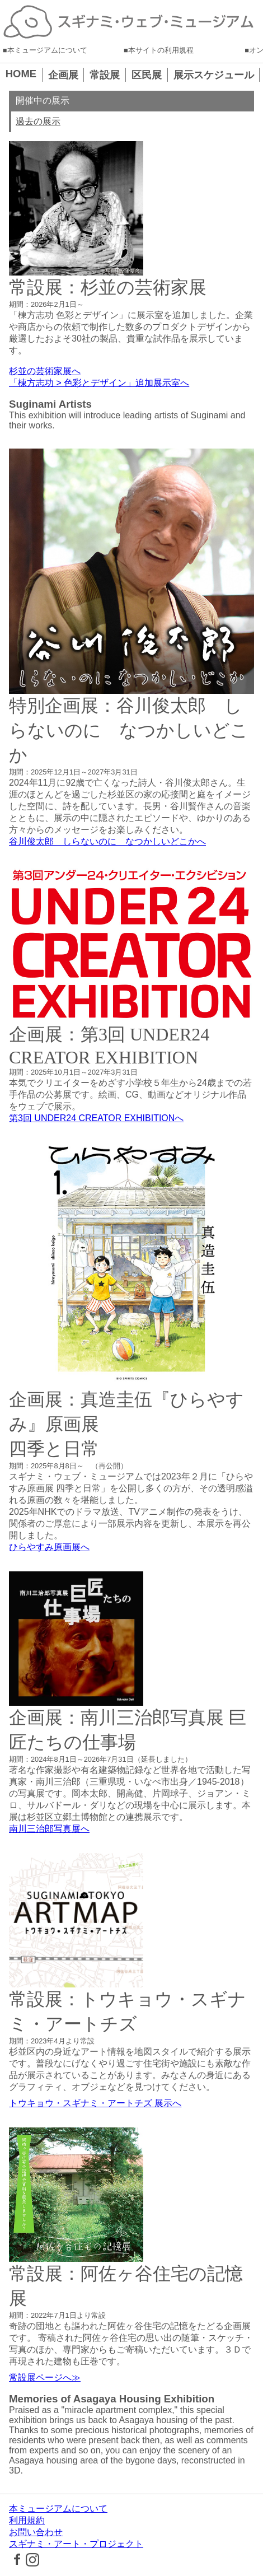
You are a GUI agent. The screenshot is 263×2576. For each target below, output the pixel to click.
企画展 (63, 75)
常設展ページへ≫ (45, 2377)
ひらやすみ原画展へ (49, 1547)
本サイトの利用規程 (161, 50)
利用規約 (27, 2520)
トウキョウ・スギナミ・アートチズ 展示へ (95, 2103)
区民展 (147, 75)
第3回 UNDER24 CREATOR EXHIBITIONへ (96, 1118)
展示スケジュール (213, 75)
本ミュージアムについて (47, 50)
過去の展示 (38, 121)
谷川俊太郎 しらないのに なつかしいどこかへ (107, 841)
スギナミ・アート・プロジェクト (76, 2544)
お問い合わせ (36, 2532)
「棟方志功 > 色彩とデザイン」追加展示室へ (99, 383)
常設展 (105, 75)
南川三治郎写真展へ (49, 1828)
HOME (21, 74)
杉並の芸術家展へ (45, 371)
